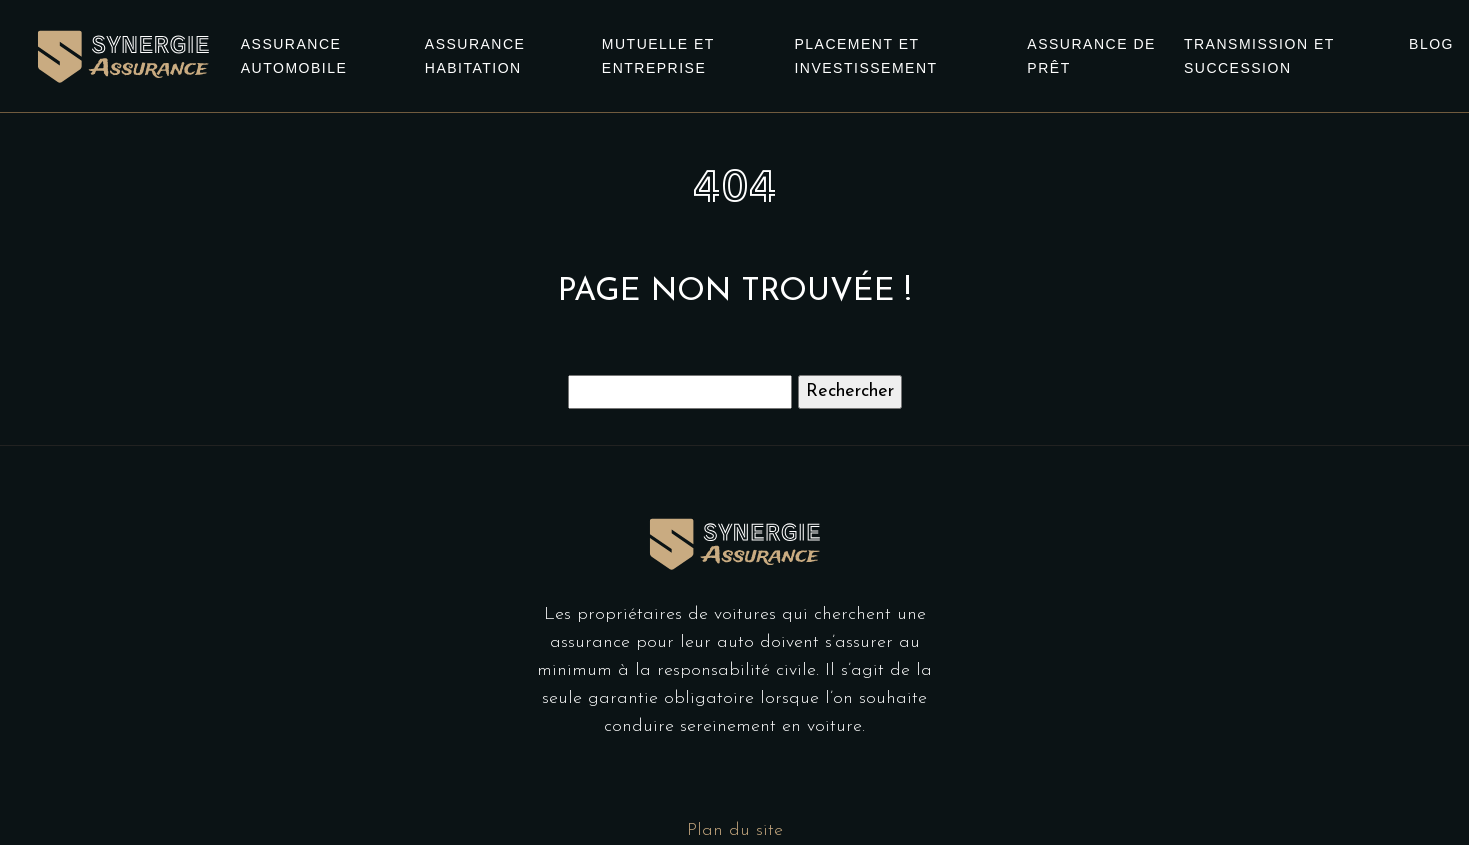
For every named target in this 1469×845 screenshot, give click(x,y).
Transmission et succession (1259, 56)
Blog (1431, 44)
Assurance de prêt (1091, 56)
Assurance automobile (294, 56)
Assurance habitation (475, 56)
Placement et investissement (865, 56)
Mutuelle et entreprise (658, 56)
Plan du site (735, 830)
